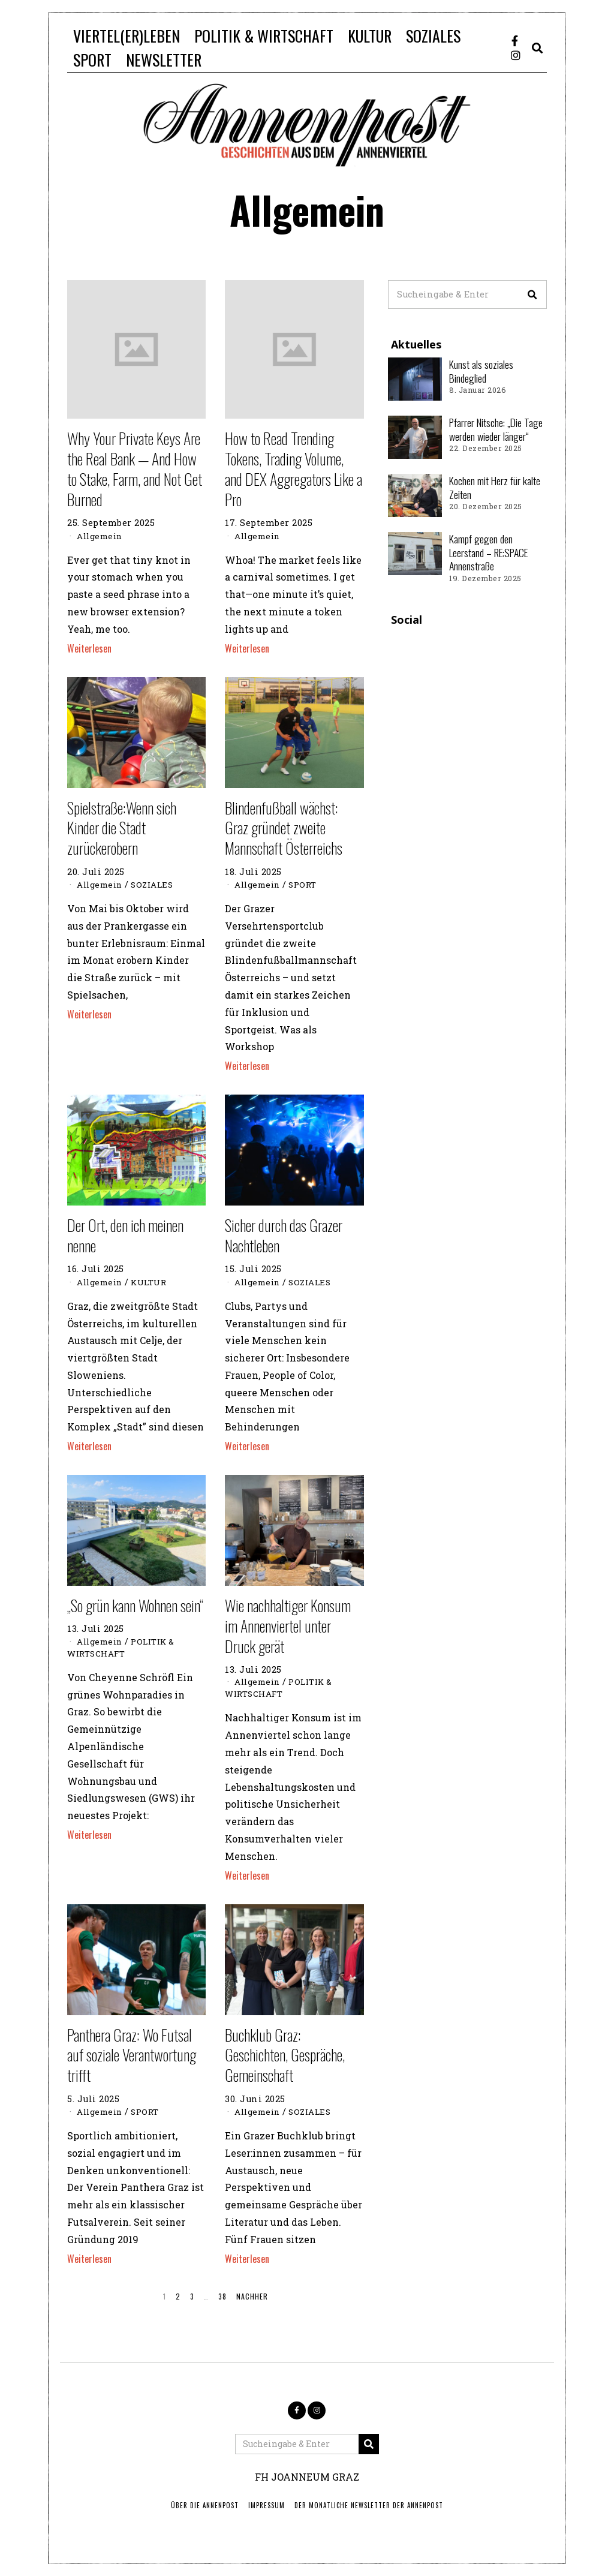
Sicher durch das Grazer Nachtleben (283, 1235)
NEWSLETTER (163, 59)
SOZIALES (433, 35)
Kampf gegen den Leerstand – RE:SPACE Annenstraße (488, 552)
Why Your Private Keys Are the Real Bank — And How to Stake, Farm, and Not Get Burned (134, 468)
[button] (532, 294)
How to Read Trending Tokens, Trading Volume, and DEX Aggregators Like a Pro (293, 468)
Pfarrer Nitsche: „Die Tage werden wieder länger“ (496, 429)
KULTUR (370, 35)
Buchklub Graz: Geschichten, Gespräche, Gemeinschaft (285, 2055)
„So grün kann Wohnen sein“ (135, 1605)
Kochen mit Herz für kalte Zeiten (494, 487)
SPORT (92, 59)
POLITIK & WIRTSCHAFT (263, 35)
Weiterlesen (89, 648)
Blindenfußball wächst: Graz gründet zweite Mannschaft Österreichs (283, 828)
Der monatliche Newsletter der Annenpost (368, 2505)
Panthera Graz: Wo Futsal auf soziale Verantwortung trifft (131, 2055)
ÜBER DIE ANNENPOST (205, 2505)
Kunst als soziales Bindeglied (481, 371)
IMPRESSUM (266, 2505)
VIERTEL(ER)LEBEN (126, 35)
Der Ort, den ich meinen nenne (125, 1235)
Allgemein (102, 536)
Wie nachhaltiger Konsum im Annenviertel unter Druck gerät (288, 1626)
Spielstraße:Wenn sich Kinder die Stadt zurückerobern (121, 828)
